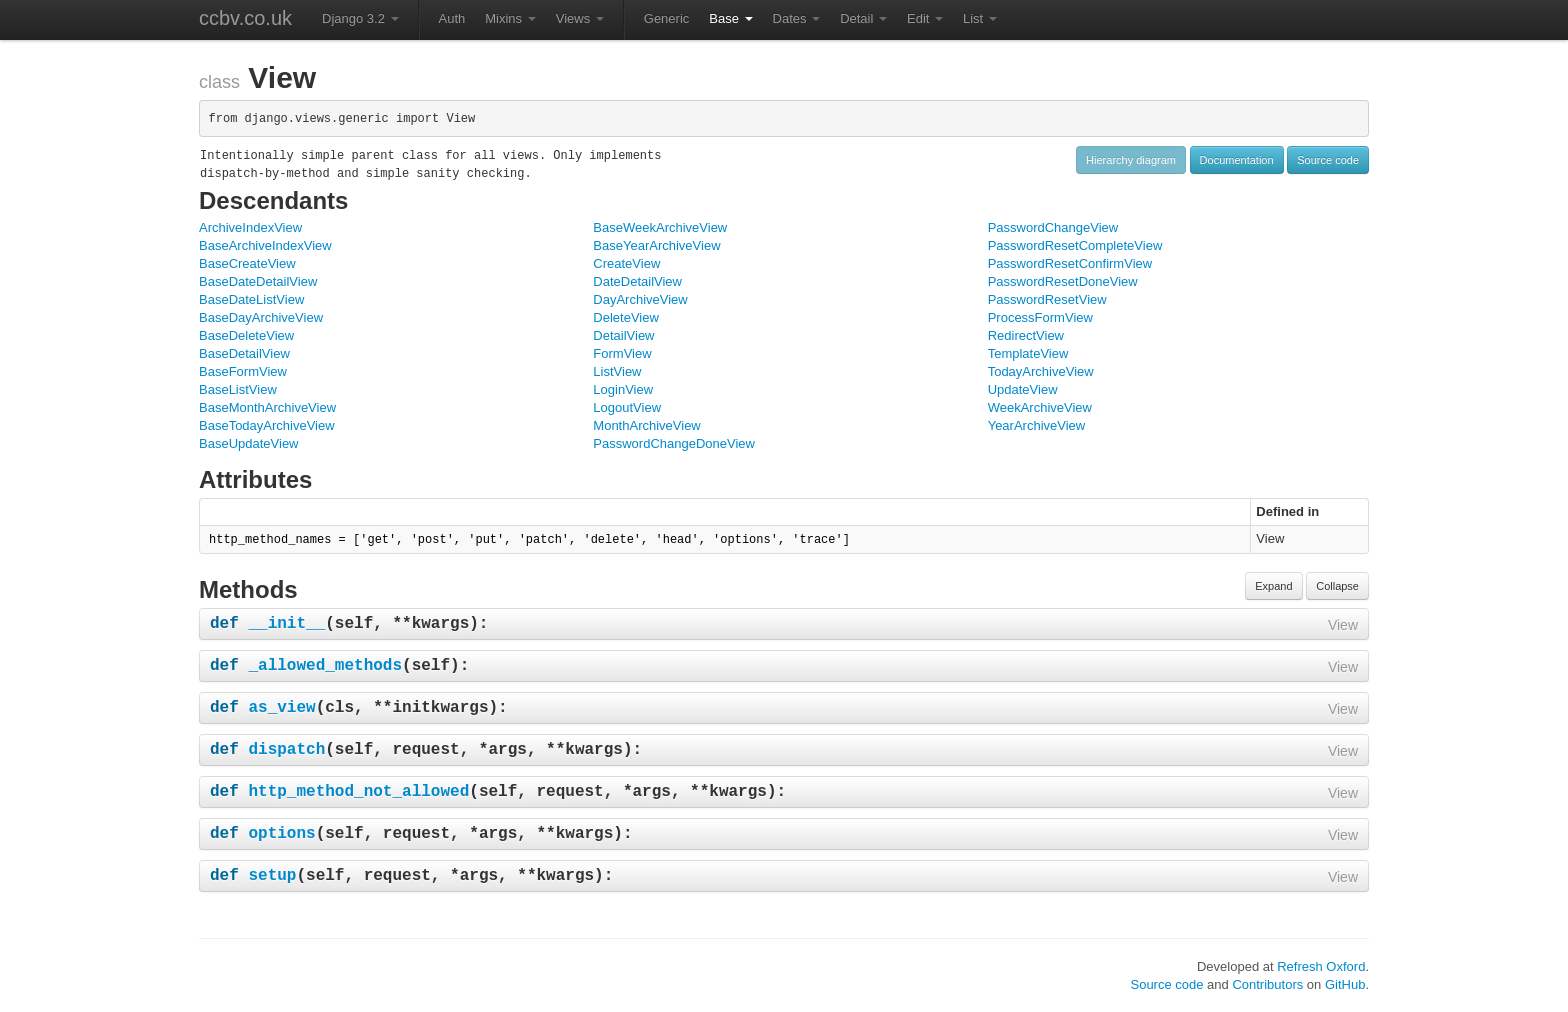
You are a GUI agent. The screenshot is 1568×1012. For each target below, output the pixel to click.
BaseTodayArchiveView (267, 425)
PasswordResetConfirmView (1070, 263)
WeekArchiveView (1040, 407)
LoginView (623, 389)
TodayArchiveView (1041, 371)
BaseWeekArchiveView (660, 227)
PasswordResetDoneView (1063, 281)
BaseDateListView (251, 299)
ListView (617, 371)
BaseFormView (243, 371)
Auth (452, 18)
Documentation (1237, 160)
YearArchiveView (1037, 425)
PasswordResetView (1047, 299)
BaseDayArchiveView (261, 317)
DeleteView (626, 317)
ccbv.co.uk (245, 18)
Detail (863, 18)
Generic (667, 18)
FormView (622, 353)
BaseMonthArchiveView (267, 407)
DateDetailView (637, 281)
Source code (1328, 160)
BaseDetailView (244, 353)
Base (730, 18)
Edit (925, 18)
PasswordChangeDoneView (674, 443)
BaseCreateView (247, 263)
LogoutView (627, 407)
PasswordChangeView (1053, 227)
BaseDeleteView (246, 335)
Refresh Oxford (1321, 966)
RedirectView (1026, 335)
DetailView (623, 335)
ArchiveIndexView (250, 227)
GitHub (1345, 984)
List (980, 18)
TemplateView (1028, 353)
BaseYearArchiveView (656, 245)
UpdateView (1023, 389)
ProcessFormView (1040, 317)
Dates (797, 18)
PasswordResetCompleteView (1075, 245)
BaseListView (238, 389)
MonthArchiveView (646, 425)
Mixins (510, 18)
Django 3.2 (360, 18)
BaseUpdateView (249, 443)
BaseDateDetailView (258, 281)
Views (580, 18)
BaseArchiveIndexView (265, 245)
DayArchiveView (640, 299)
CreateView (626, 263)
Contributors (1267, 984)
